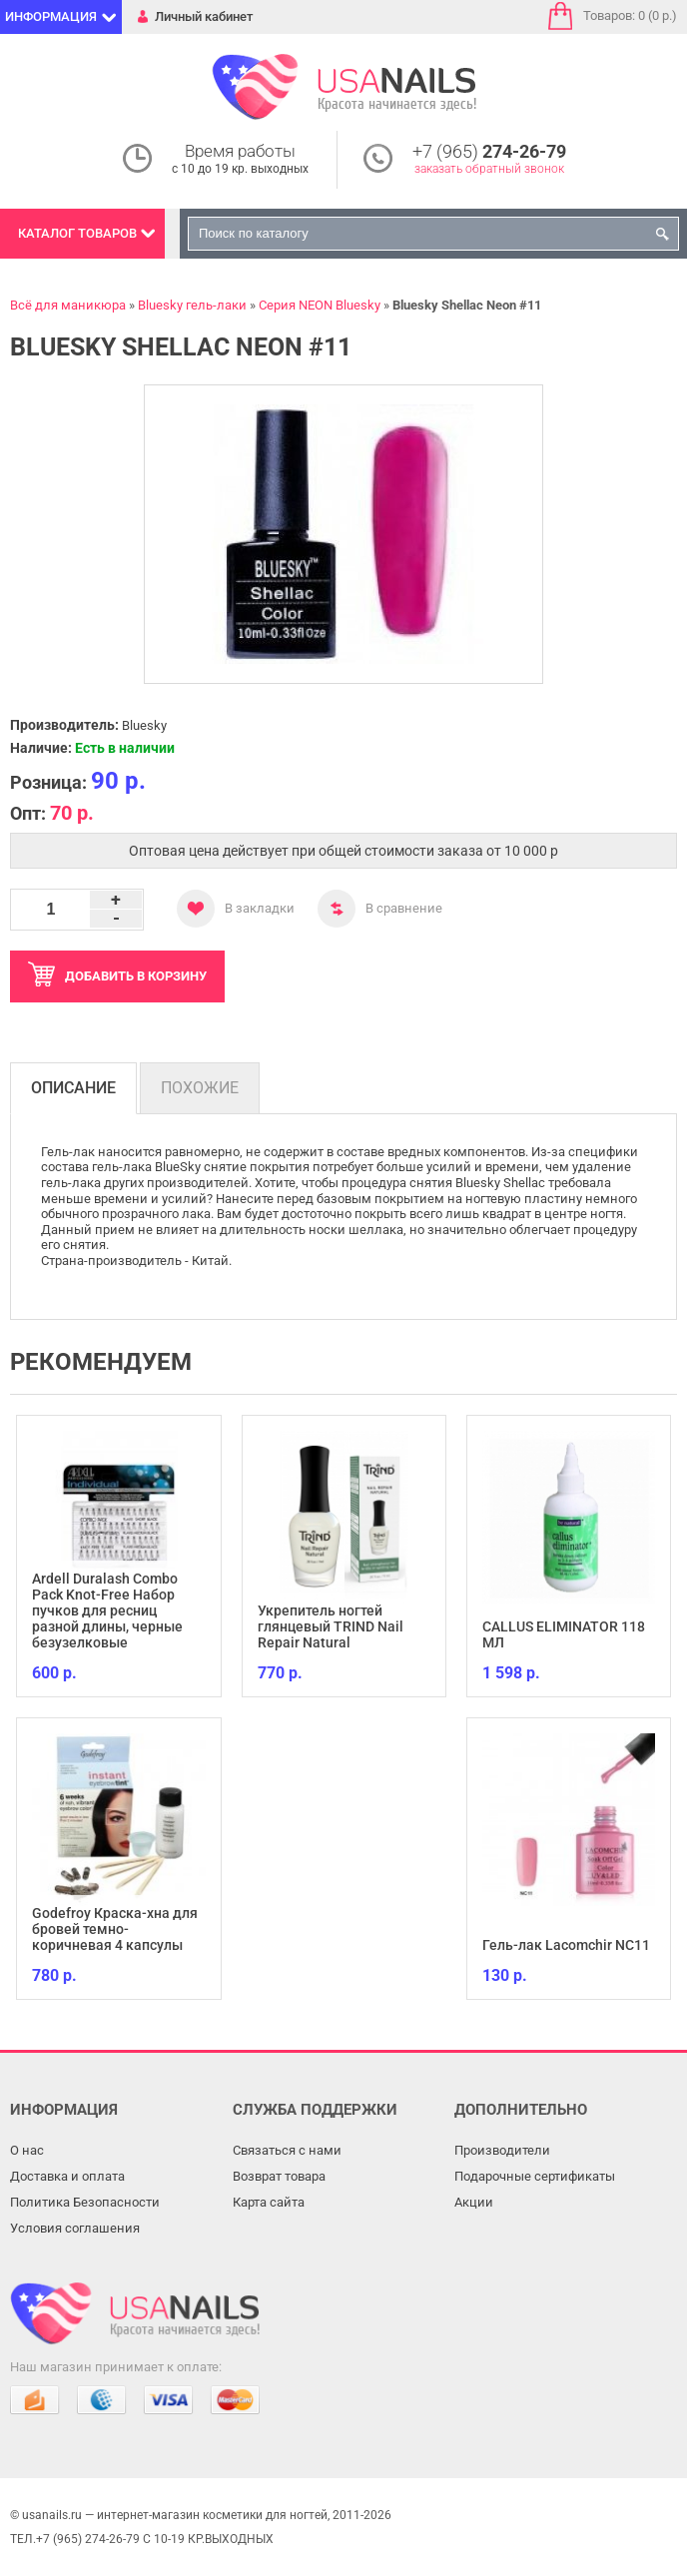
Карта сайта (269, 2202)
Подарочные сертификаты (534, 2176)
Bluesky (144, 725)
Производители (502, 2150)
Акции (473, 2202)
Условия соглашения (75, 2228)
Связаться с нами (287, 2150)
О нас (27, 2150)
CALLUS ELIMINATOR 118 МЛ (563, 1634)
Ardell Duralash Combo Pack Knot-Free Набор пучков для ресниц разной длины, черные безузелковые (107, 1610)
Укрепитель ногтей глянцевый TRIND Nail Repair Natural (330, 1626)
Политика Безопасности (85, 2202)
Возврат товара (279, 2176)
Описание (73, 1087)
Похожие (200, 1087)
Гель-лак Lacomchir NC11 (566, 1945)
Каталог (77, 233)
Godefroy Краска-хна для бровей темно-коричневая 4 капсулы (115, 1929)
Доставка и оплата (67, 2176)
